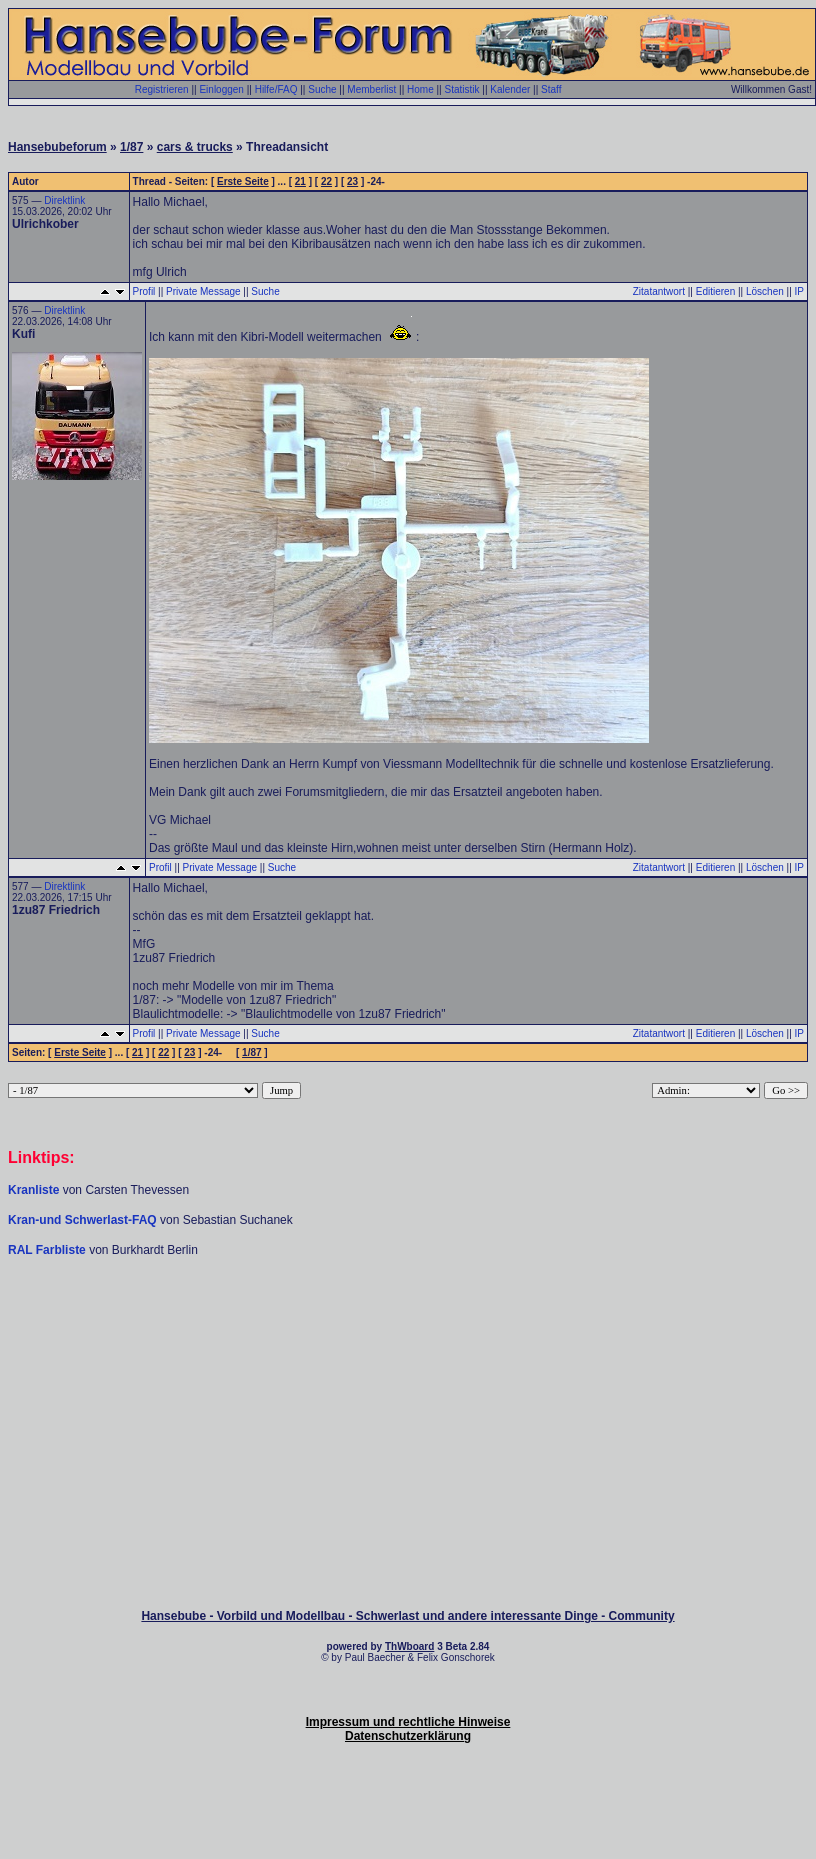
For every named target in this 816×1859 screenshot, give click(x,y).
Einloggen (221, 89)
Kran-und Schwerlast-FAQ (84, 1220)
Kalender (510, 89)
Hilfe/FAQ (276, 89)
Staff (551, 89)
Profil (144, 291)
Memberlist (371, 89)
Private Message (203, 291)
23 (352, 181)
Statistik (461, 89)
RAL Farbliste (48, 1250)
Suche (322, 89)
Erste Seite (243, 181)
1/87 (131, 147)
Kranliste (33, 1190)
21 (300, 181)
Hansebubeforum (57, 147)
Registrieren (162, 89)
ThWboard (409, 1646)
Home (420, 89)
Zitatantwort (659, 291)
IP (799, 291)
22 (326, 181)
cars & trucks (195, 147)
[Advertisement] (408, 1318)
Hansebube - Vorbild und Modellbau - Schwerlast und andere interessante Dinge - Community (407, 1616)
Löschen (765, 291)
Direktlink (64, 200)
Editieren (715, 291)
